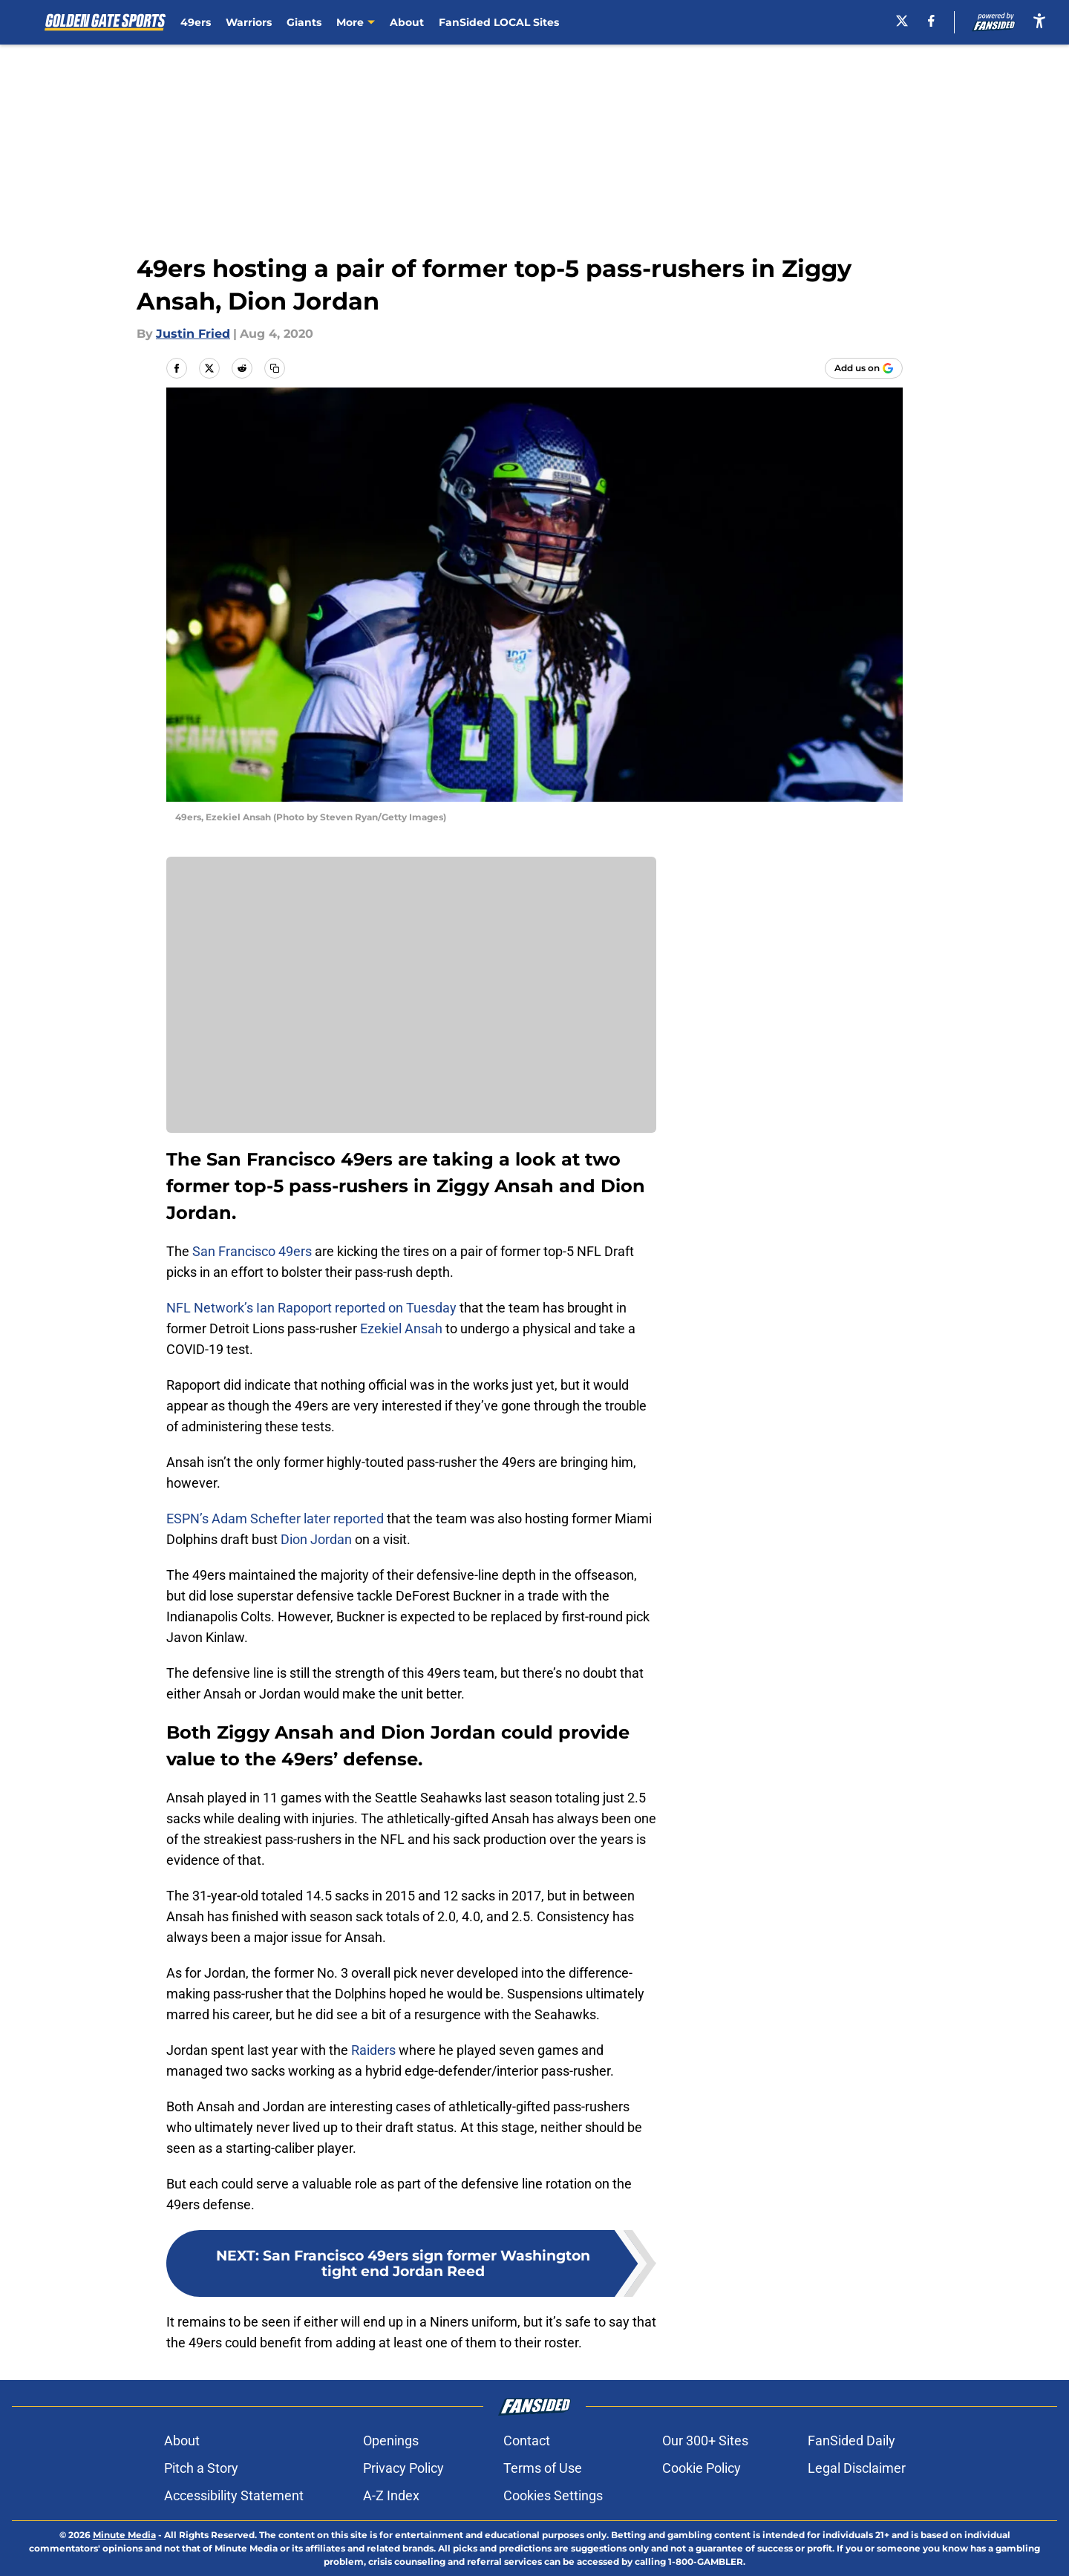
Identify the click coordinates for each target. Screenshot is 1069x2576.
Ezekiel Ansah (401, 1328)
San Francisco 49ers (252, 1251)
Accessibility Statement (234, 2495)
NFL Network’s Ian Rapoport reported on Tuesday (311, 1307)
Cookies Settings (553, 2495)
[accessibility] (1039, 20)
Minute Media (124, 2534)
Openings (391, 2440)
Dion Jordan (316, 1539)
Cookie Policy (701, 2468)
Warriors (249, 22)
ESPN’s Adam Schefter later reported (275, 1518)
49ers (195, 22)
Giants (304, 22)
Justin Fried (193, 334)
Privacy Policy (403, 2468)
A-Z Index (391, 2495)
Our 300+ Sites (705, 2440)
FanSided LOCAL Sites (499, 22)
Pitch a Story (201, 2468)
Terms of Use (542, 2468)
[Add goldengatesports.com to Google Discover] (864, 368)
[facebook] (931, 21)
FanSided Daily (851, 2440)
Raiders (373, 2050)
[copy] (274, 368)
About (407, 22)
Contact (526, 2440)
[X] (902, 21)
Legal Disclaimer (857, 2468)
